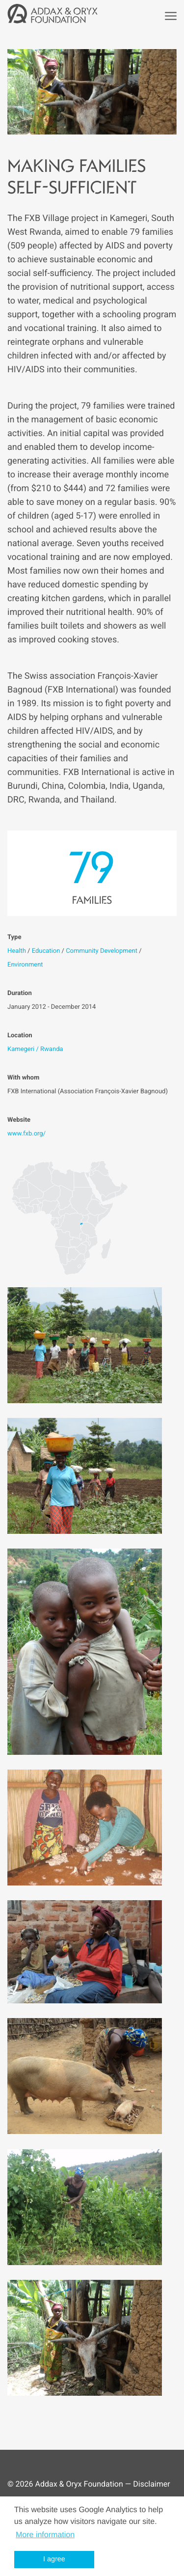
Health (16, 951)
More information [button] (45, 2535)
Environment (25, 965)
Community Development (101, 951)
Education (46, 951)
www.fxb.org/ (26, 1133)
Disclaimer (151, 2484)
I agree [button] (54, 2559)
